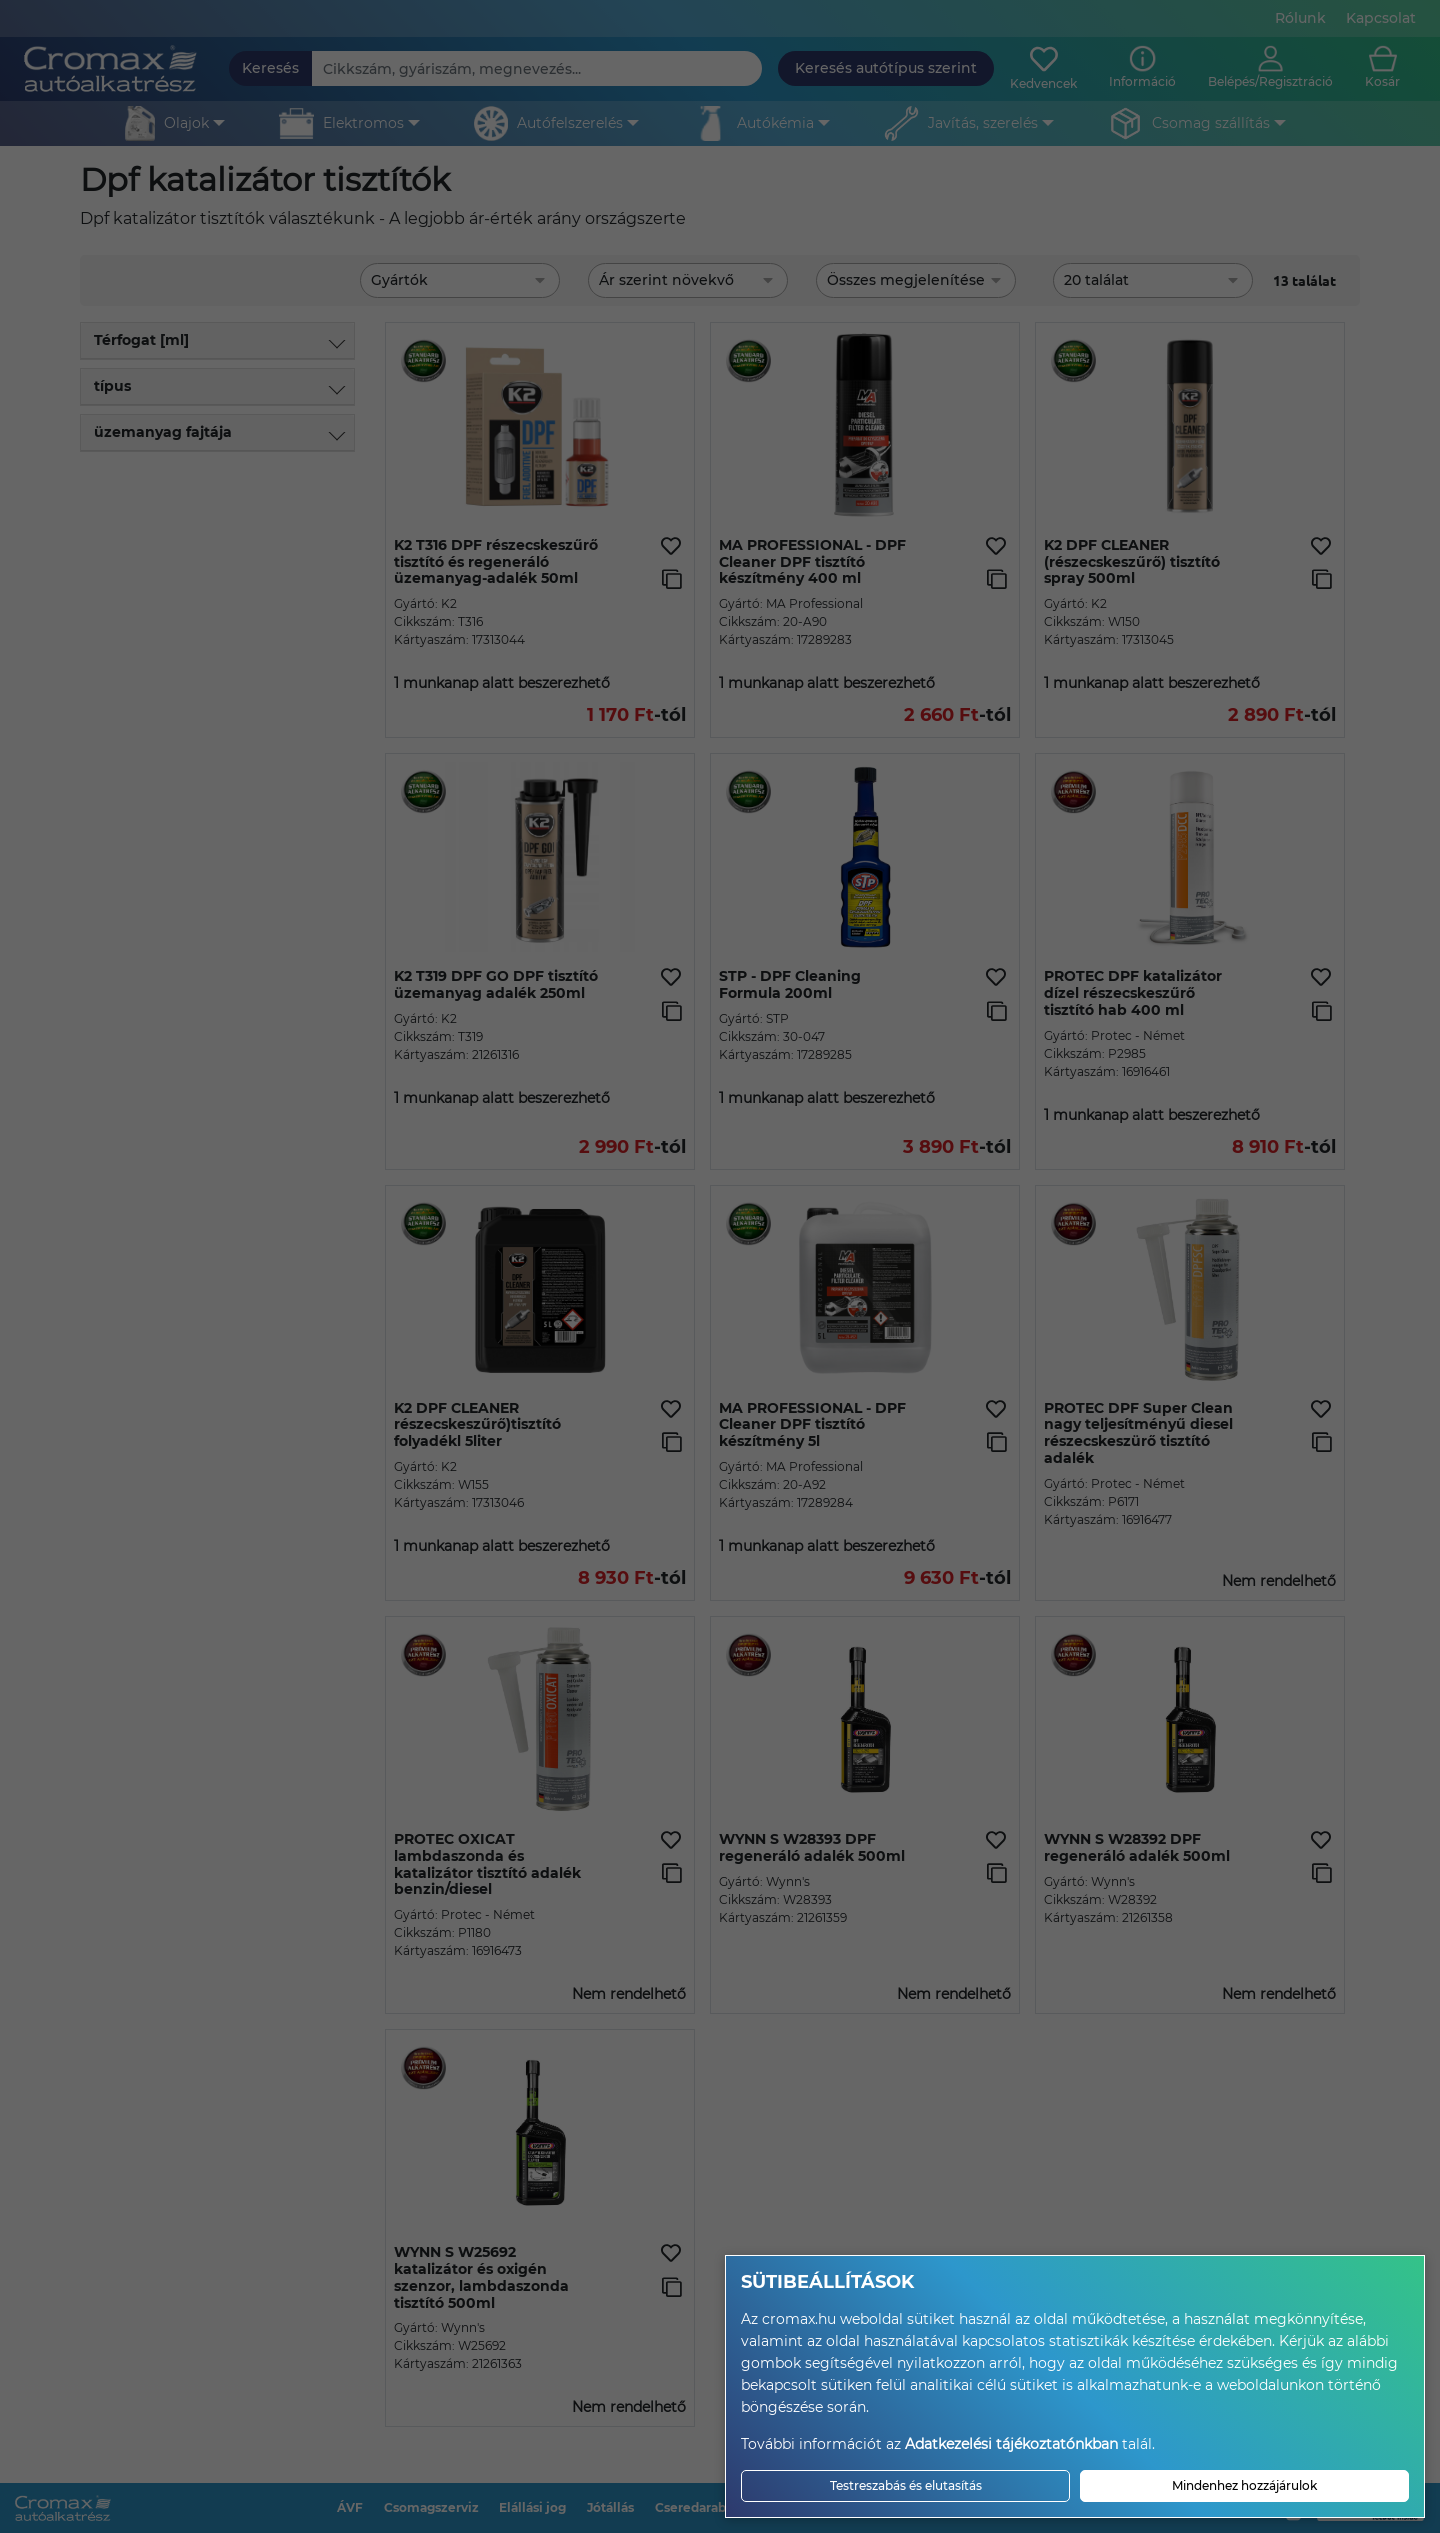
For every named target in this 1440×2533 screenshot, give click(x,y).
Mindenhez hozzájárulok (1244, 2485)
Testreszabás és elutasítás (906, 2485)
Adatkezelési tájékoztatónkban (1011, 2444)
